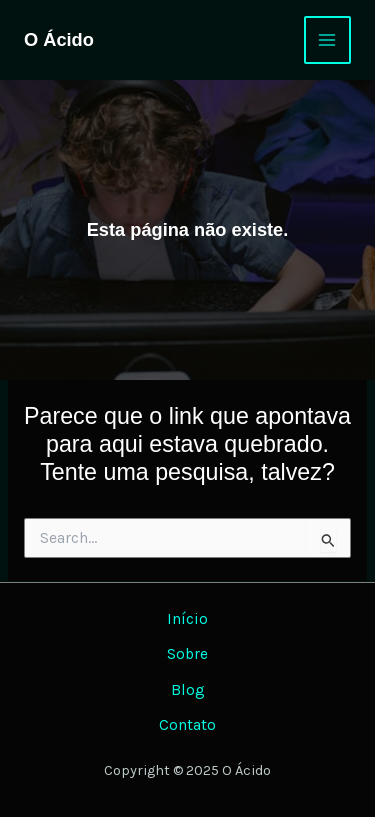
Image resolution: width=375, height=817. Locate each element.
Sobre (187, 654)
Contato (187, 725)
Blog (188, 690)
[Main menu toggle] (327, 39)
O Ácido (59, 39)
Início (187, 619)
